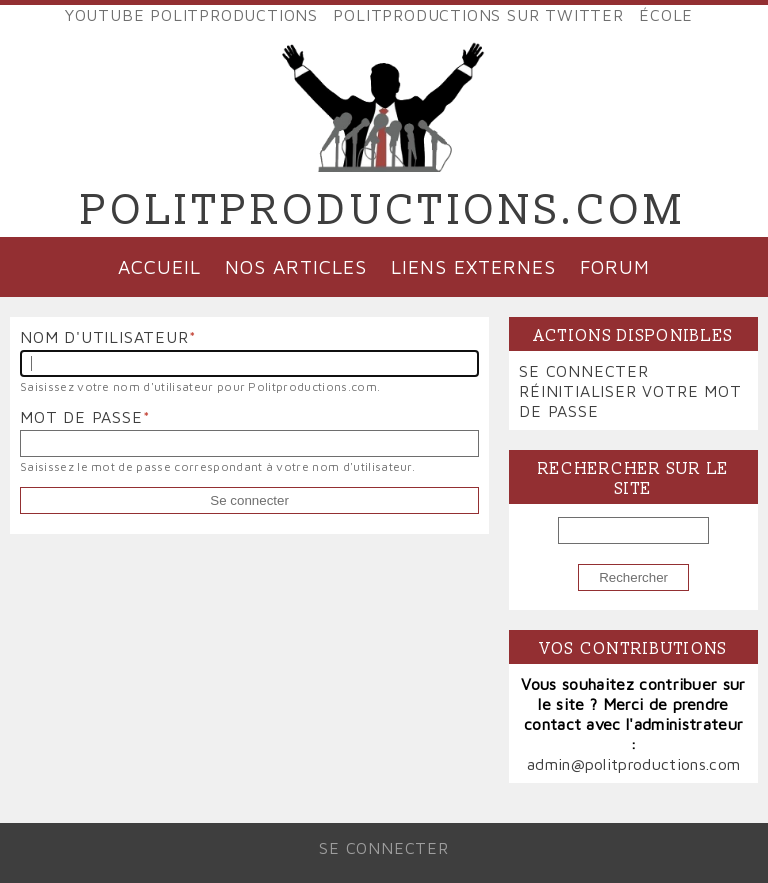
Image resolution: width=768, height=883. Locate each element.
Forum (615, 266)
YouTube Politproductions (191, 15)
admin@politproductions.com (633, 764)
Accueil (159, 266)
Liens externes (473, 266)
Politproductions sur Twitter (478, 15)
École (666, 15)
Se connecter (584, 371)
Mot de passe (81, 417)
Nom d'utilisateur (104, 337)
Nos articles (296, 266)
